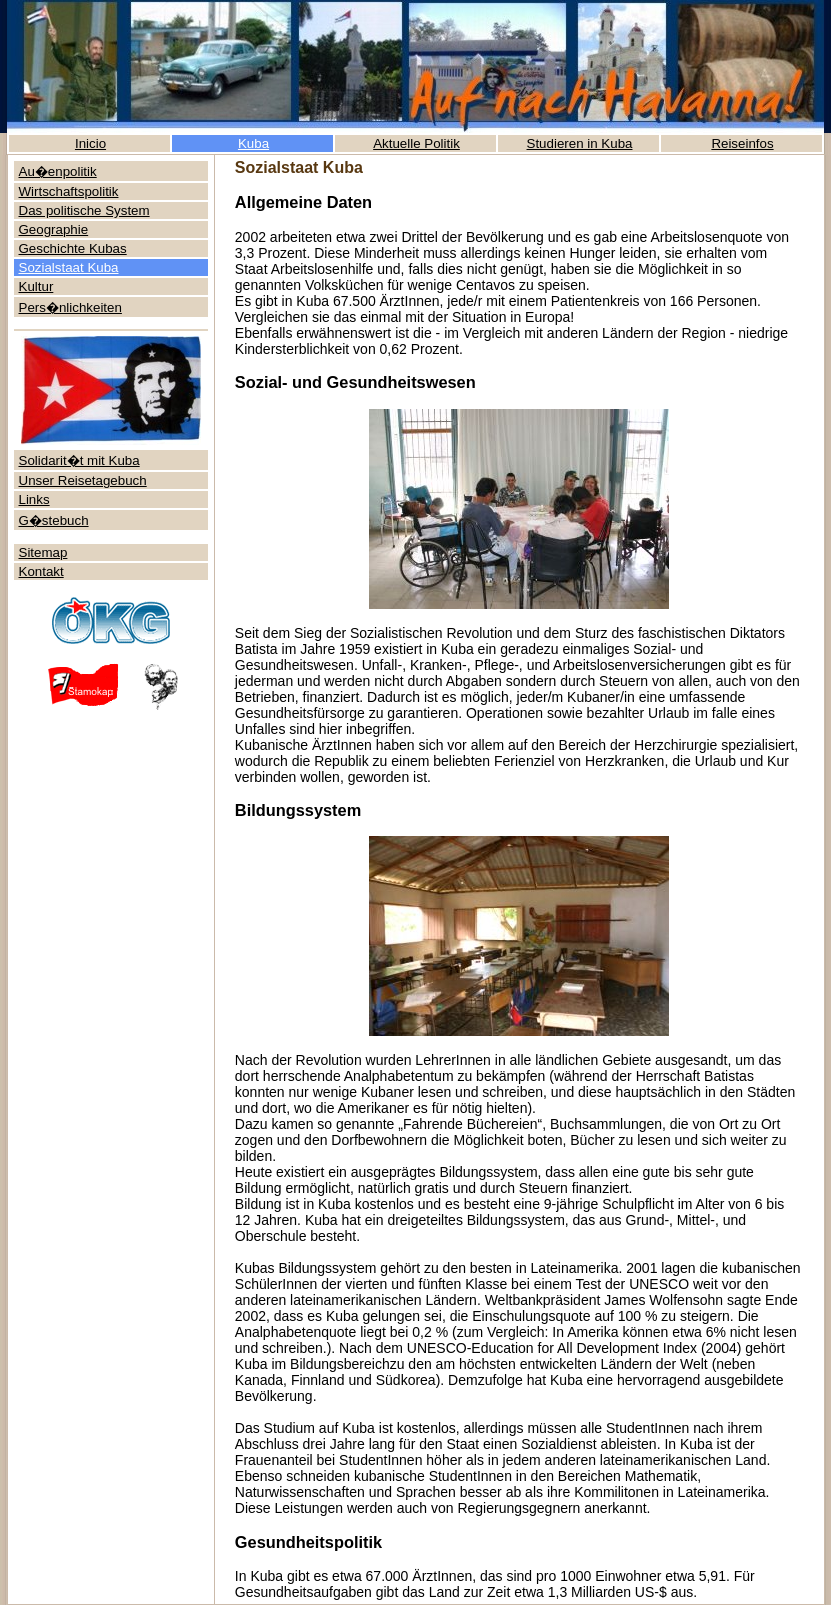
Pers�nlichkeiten (70, 307)
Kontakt (41, 571)
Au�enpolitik (58, 171)
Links (34, 499)
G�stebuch (54, 520)
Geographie (54, 229)
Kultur (36, 286)
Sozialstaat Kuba (69, 267)
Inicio (90, 143)
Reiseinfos (742, 143)
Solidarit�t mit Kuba (79, 460)
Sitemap (43, 552)
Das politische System (84, 210)
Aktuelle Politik (416, 143)
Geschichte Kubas (73, 248)
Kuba (253, 143)
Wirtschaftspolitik (69, 191)
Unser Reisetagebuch (83, 480)
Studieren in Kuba (580, 143)
